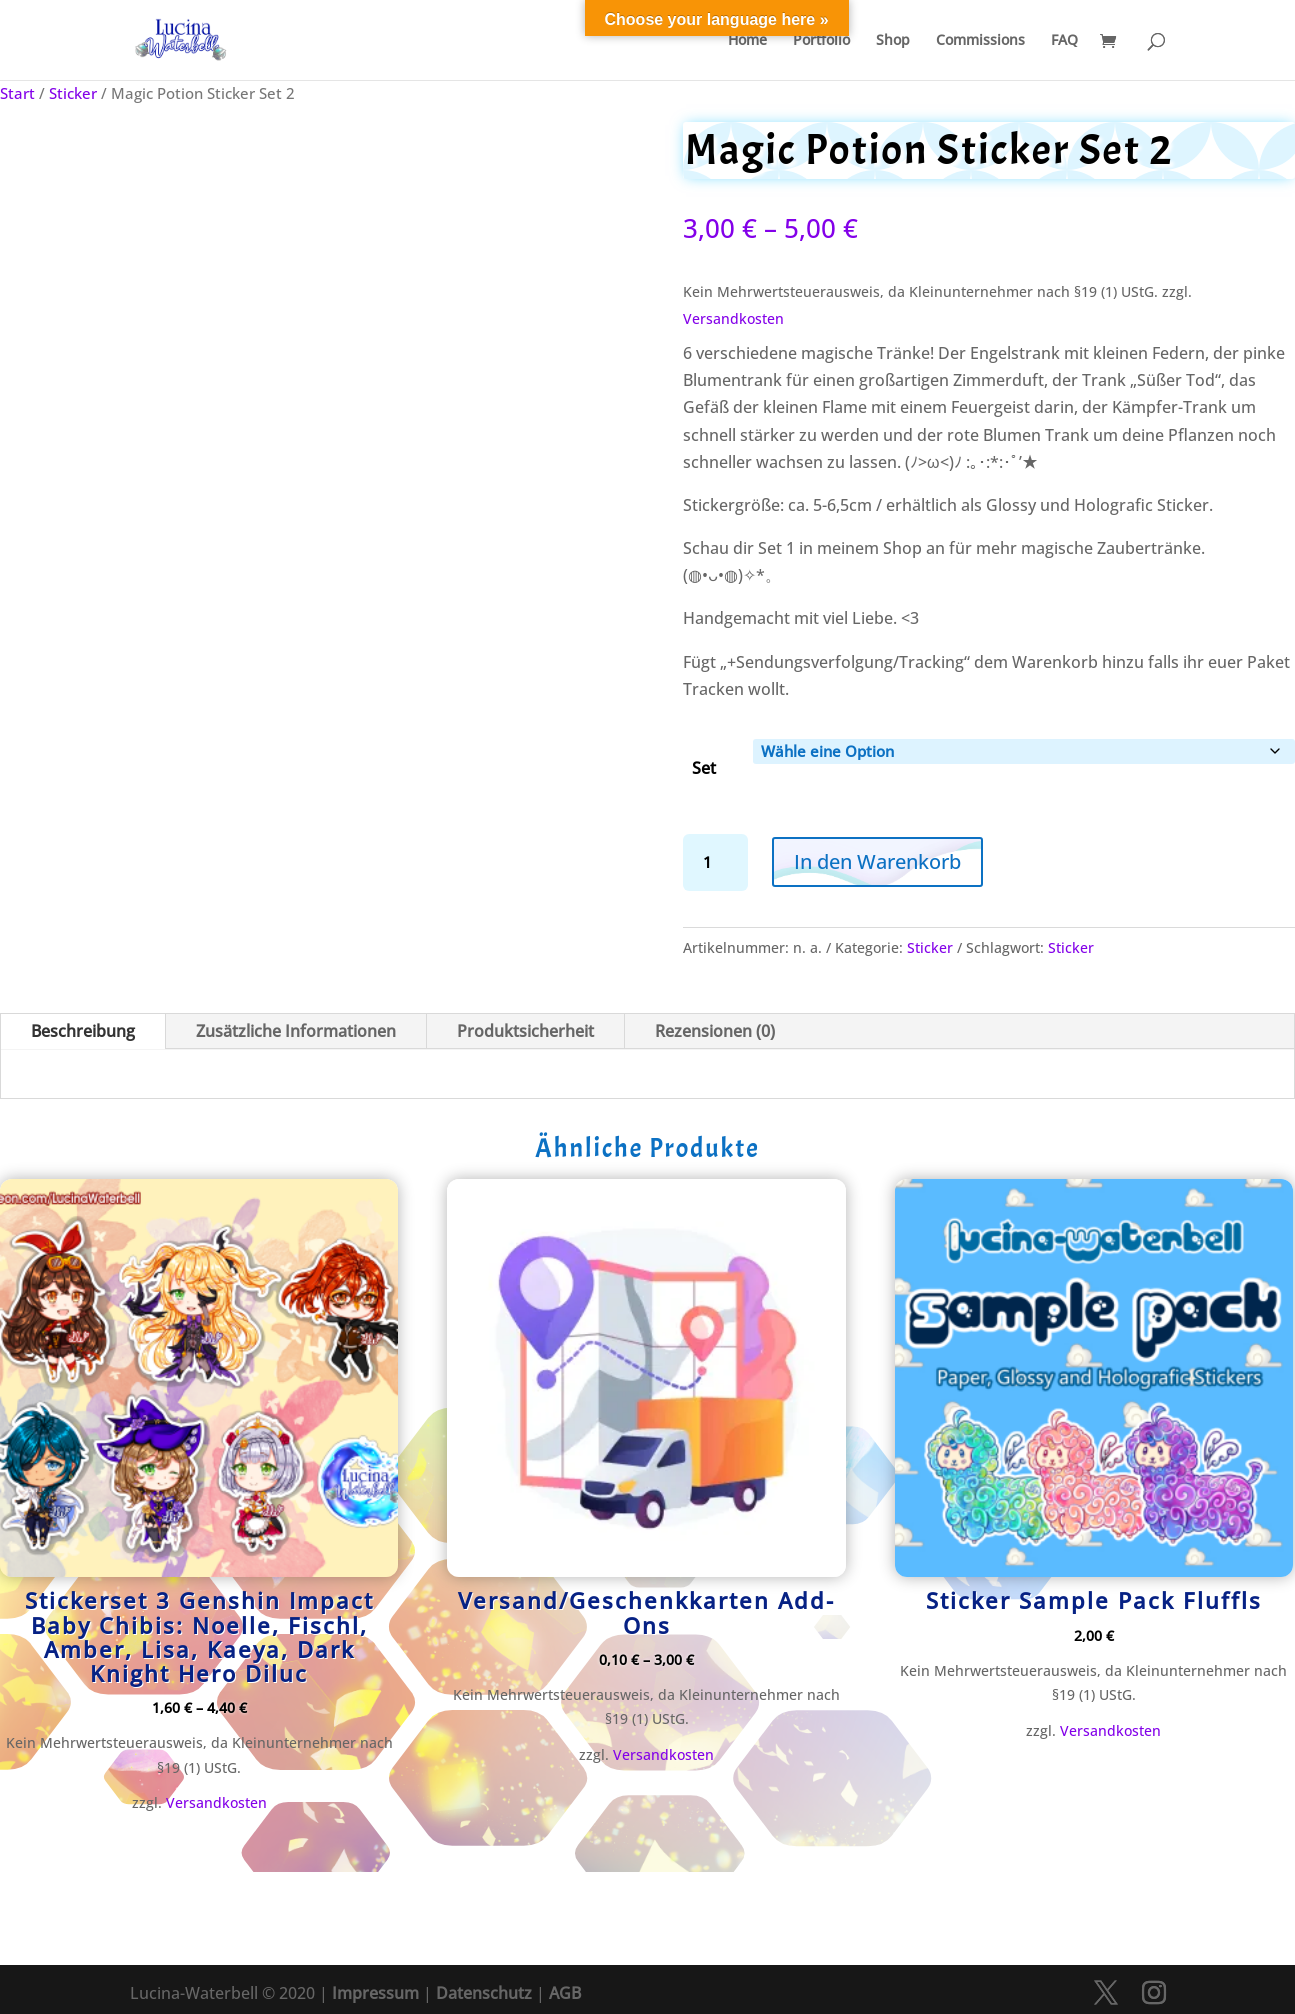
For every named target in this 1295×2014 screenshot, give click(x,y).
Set (704, 768)
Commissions (980, 41)
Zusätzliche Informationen (296, 1031)
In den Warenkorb (877, 861)
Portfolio (821, 41)
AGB (565, 1993)
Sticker (73, 93)
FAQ (1064, 41)
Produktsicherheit (525, 1031)
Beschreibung (83, 1031)
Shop (893, 41)
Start (17, 93)
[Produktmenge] (715, 863)
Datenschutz (484, 1993)
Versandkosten (733, 318)
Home (747, 41)
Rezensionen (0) (715, 1031)
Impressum (375, 1993)
